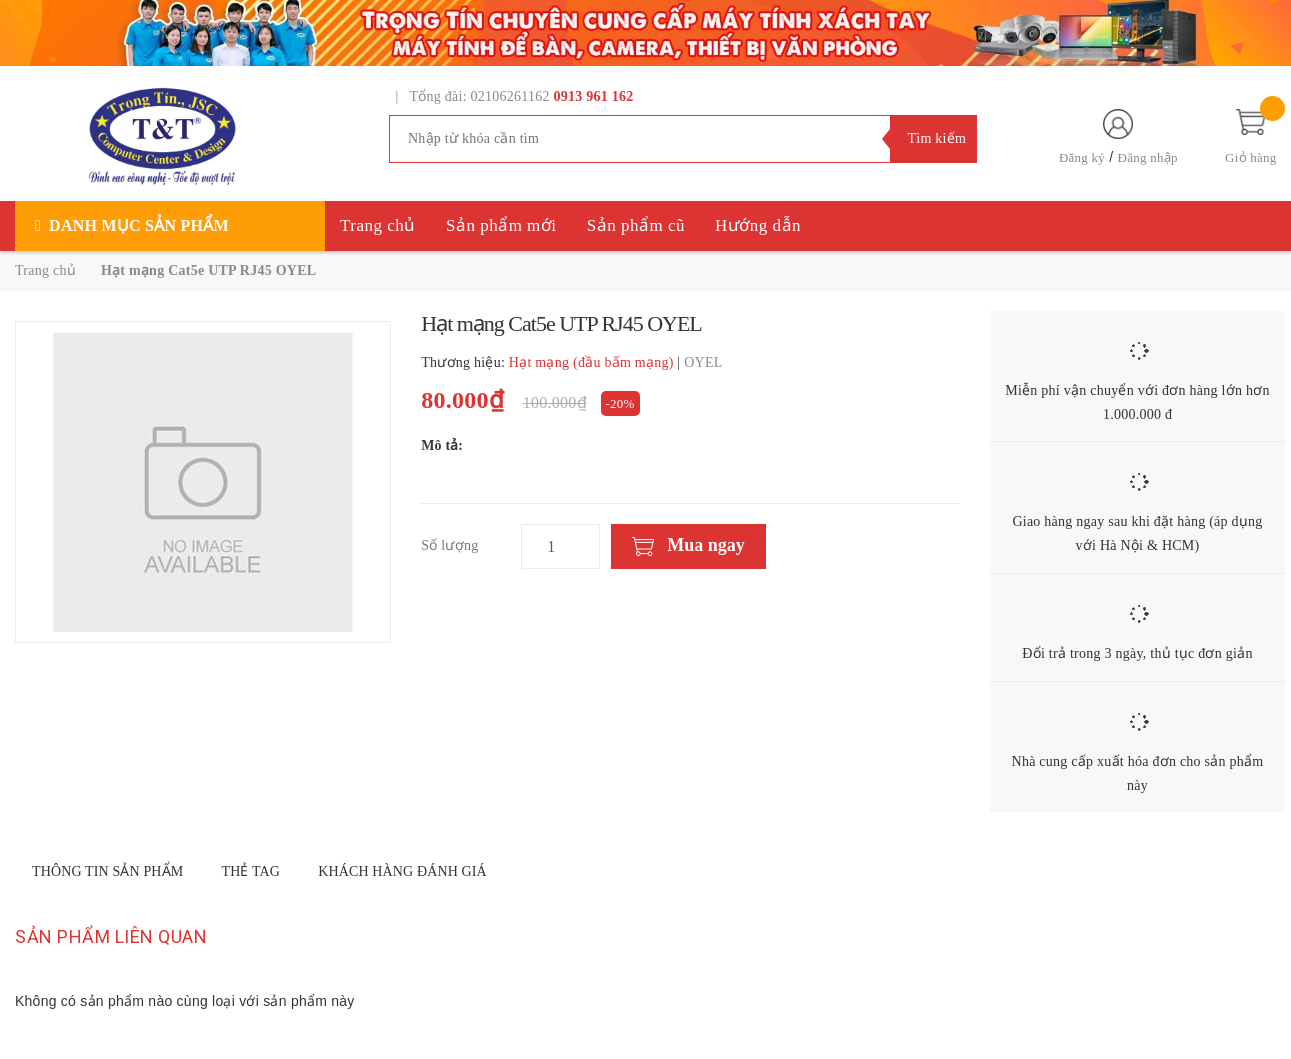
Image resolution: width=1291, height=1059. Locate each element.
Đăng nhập (1148, 157)
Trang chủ (378, 225)
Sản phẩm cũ (636, 225)
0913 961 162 (594, 96)
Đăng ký (1082, 157)
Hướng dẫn (758, 225)
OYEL (703, 362)
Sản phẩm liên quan (111, 936)
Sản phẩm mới (501, 225)
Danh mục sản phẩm (139, 225)
